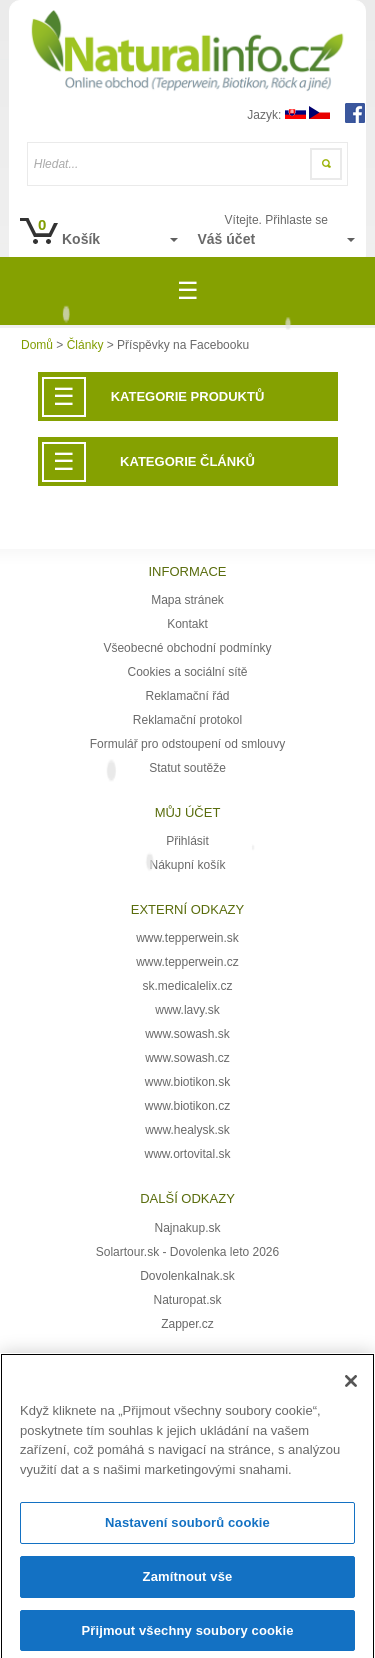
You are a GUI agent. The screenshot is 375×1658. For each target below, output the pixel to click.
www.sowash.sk (187, 1034)
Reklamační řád (187, 696)
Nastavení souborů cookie (187, 1530)
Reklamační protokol (187, 720)
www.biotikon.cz (187, 1106)
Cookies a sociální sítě (187, 672)
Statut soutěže (187, 768)
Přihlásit (187, 841)
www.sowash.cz (187, 1058)
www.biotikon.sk (187, 1082)
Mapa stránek (187, 600)
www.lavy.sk (187, 1010)
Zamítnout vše (188, 1584)
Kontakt (187, 624)
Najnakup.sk (187, 1228)
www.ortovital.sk (187, 1154)
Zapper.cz (187, 1324)
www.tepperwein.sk (187, 938)
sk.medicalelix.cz (187, 986)
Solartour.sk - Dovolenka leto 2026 (187, 1252)
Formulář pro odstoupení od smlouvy (187, 744)
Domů (37, 345)
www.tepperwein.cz (187, 962)
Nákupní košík (187, 865)
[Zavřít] (351, 1389)
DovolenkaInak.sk (187, 1276)
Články (85, 345)
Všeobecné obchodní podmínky (187, 648)
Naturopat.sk (187, 1300)
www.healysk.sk (187, 1130)
